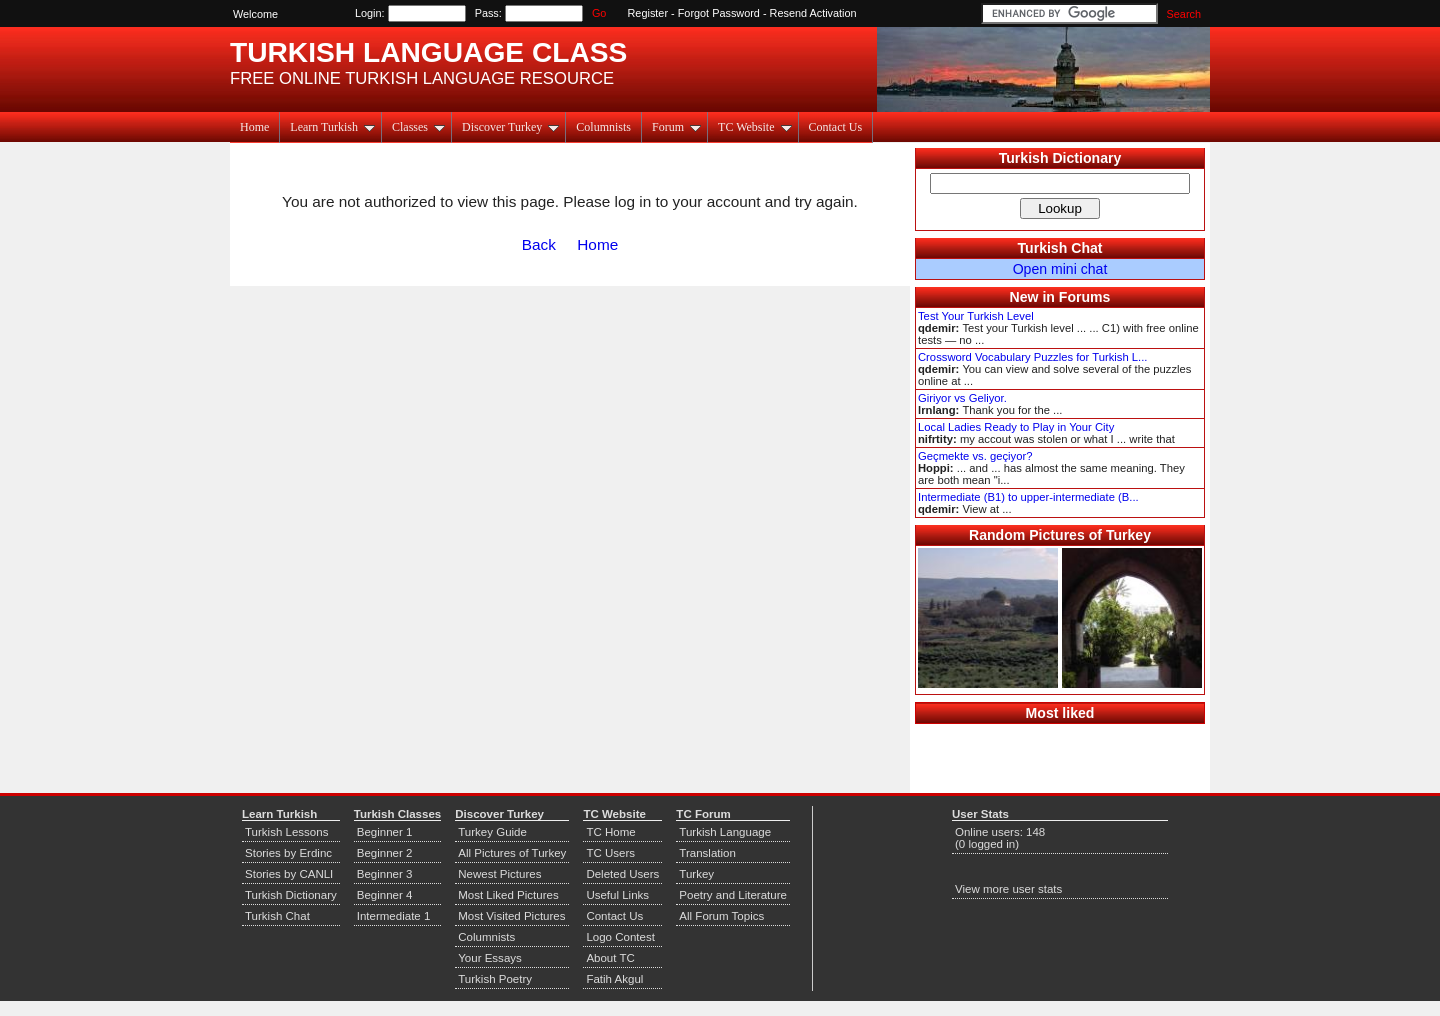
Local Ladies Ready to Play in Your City (1016, 427)
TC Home (610, 832)
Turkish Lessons (286, 832)
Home (254, 127)
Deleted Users (622, 874)
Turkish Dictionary (1060, 158)
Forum (676, 127)
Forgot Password (719, 13)
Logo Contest (620, 937)
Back (539, 244)
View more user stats (1008, 889)
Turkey (696, 874)
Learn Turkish (332, 127)
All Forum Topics (721, 916)
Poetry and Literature (733, 895)
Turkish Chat (1060, 248)
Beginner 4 (385, 895)
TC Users (610, 853)
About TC (610, 958)
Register (648, 13)
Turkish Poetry (495, 979)
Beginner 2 (385, 853)
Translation (707, 853)
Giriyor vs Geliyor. (962, 398)
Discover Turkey (510, 127)
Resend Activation (813, 13)
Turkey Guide (492, 832)
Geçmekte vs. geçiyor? (975, 456)
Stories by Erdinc (288, 853)
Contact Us (836, 127)
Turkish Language (725, 832)
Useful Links (617, 895)
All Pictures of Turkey (512, 853)
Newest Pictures (499, 874)
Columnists (603, 127)
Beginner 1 (385, 832)
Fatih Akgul (614, 979)
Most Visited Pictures (511, 916)
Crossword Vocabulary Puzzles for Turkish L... (1032, 357)
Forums (1085, 297)
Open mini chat (1060, 269)
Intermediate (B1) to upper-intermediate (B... (1028, 497)
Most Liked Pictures (508, 895)
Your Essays (490, 958)
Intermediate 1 (394, 916)
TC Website (754, 127)
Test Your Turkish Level (976, 316)
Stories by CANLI (289, 874)
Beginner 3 (385, 874)
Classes (418, 127)
